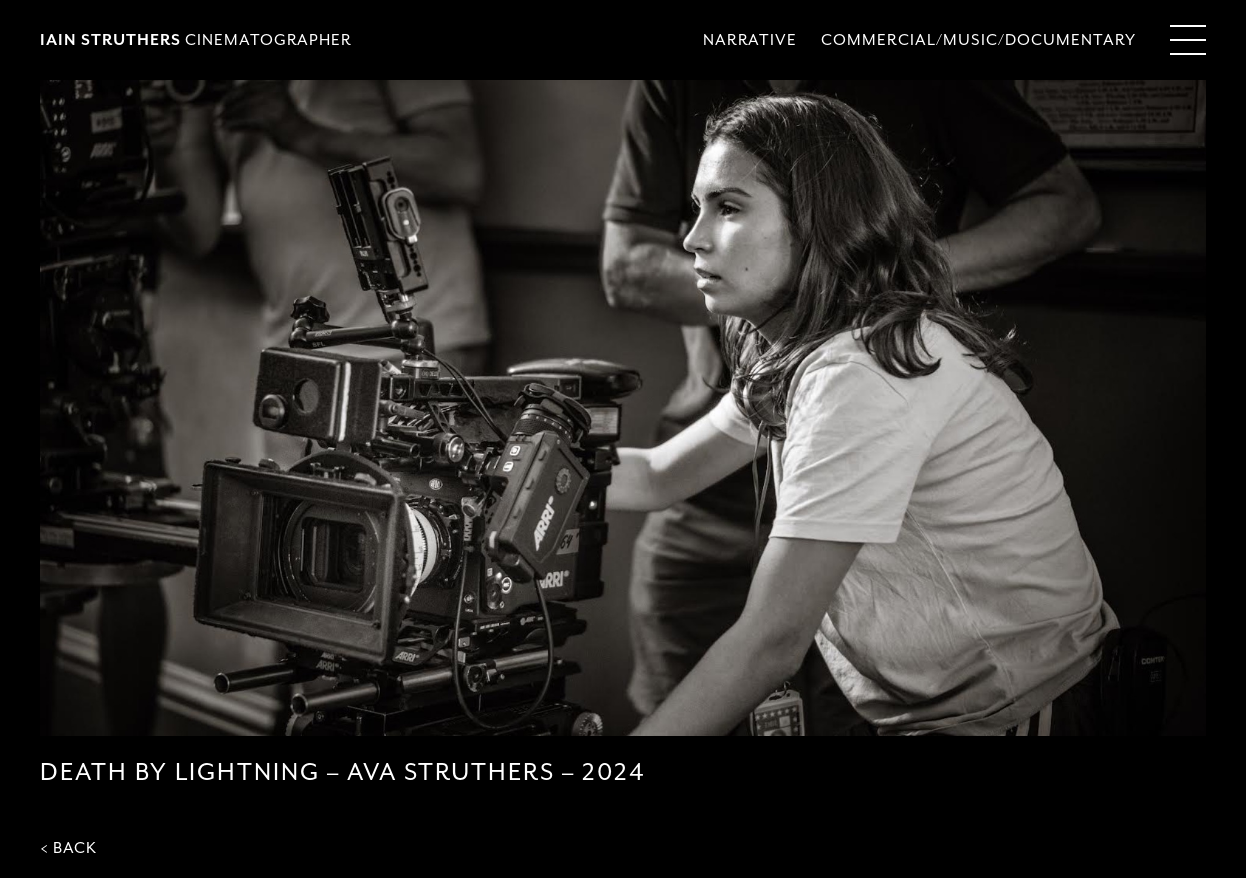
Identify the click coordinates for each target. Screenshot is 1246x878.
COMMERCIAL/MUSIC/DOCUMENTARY (978, 40)
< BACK (68, 848)
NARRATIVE (750, 40)
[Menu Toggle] (1188, 40)
